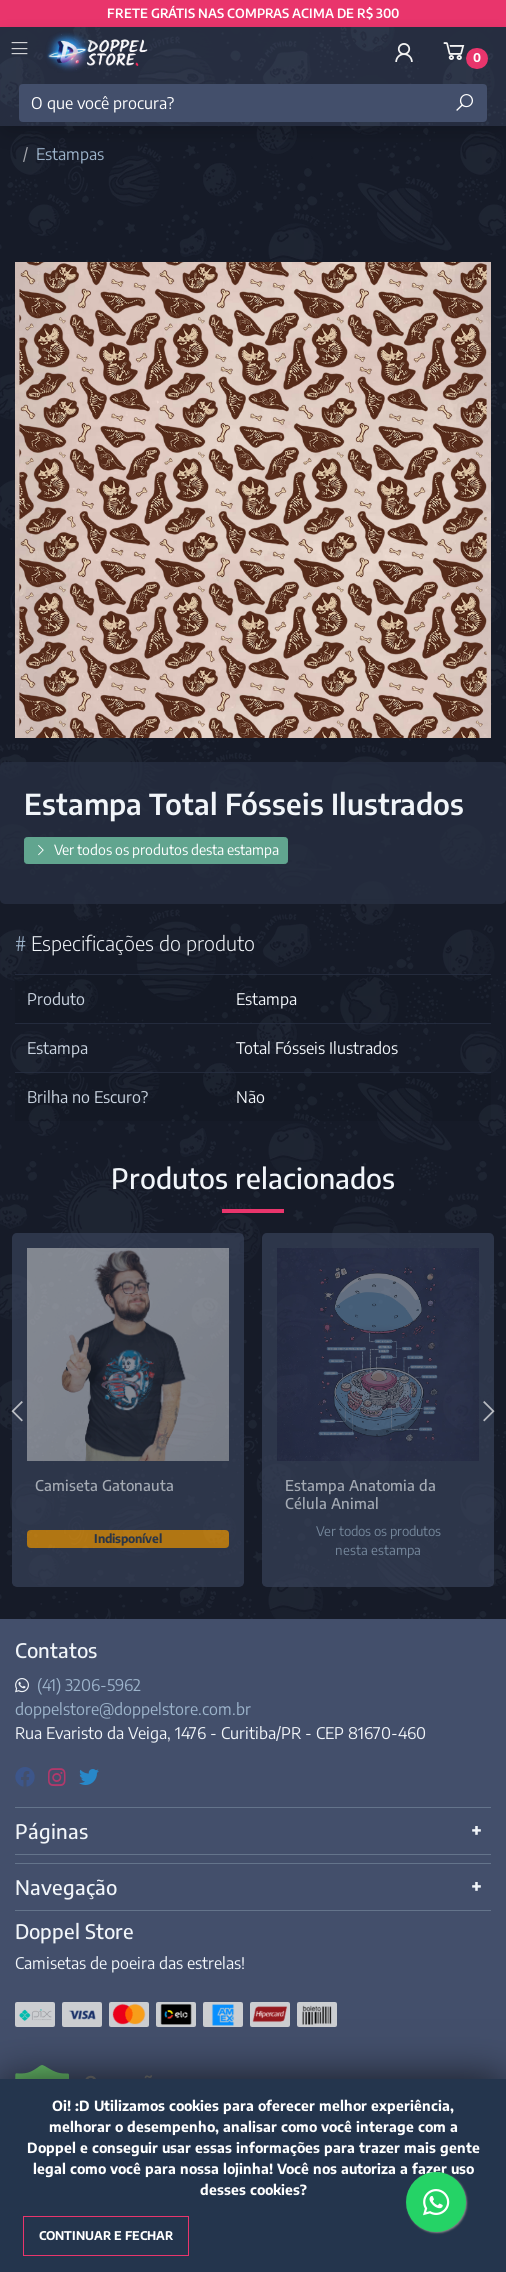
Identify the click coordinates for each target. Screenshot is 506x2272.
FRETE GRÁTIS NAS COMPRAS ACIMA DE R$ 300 (253, 13)
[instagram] (59, 1775)
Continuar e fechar (106, 2235)
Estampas (70, 154)
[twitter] (89, 1775)
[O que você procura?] (253, 103)
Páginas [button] (51, 1830)
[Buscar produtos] (464, 103)
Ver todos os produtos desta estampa (156, 849)
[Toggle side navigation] (21, 50)
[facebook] (27, 1775)
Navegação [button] (66, 1886)
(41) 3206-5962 (89, 1685)
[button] (404, 52)
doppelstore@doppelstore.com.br (133, 1709)
